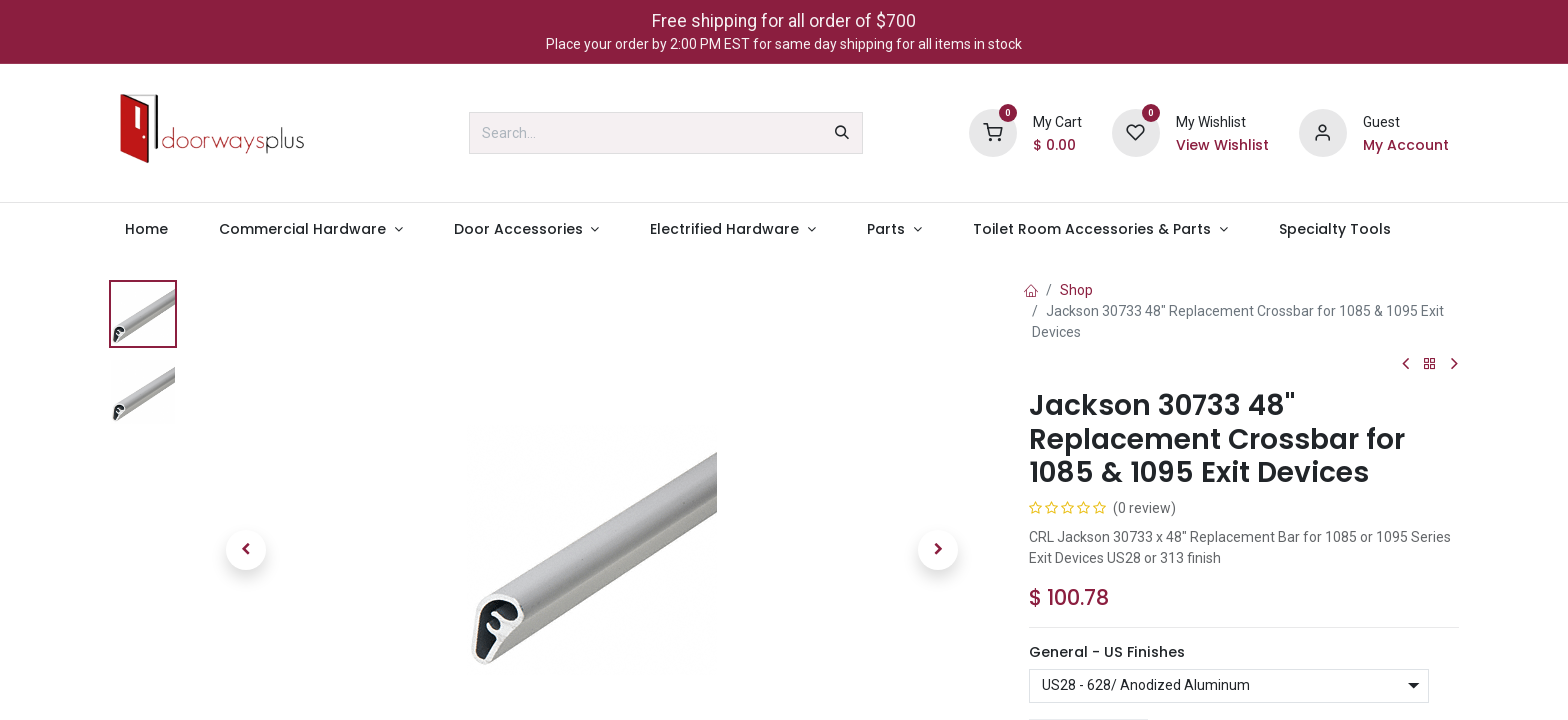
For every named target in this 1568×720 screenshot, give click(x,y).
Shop (1076, 290)
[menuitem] (146, 229)
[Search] (842, 133)
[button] (246, 550)
